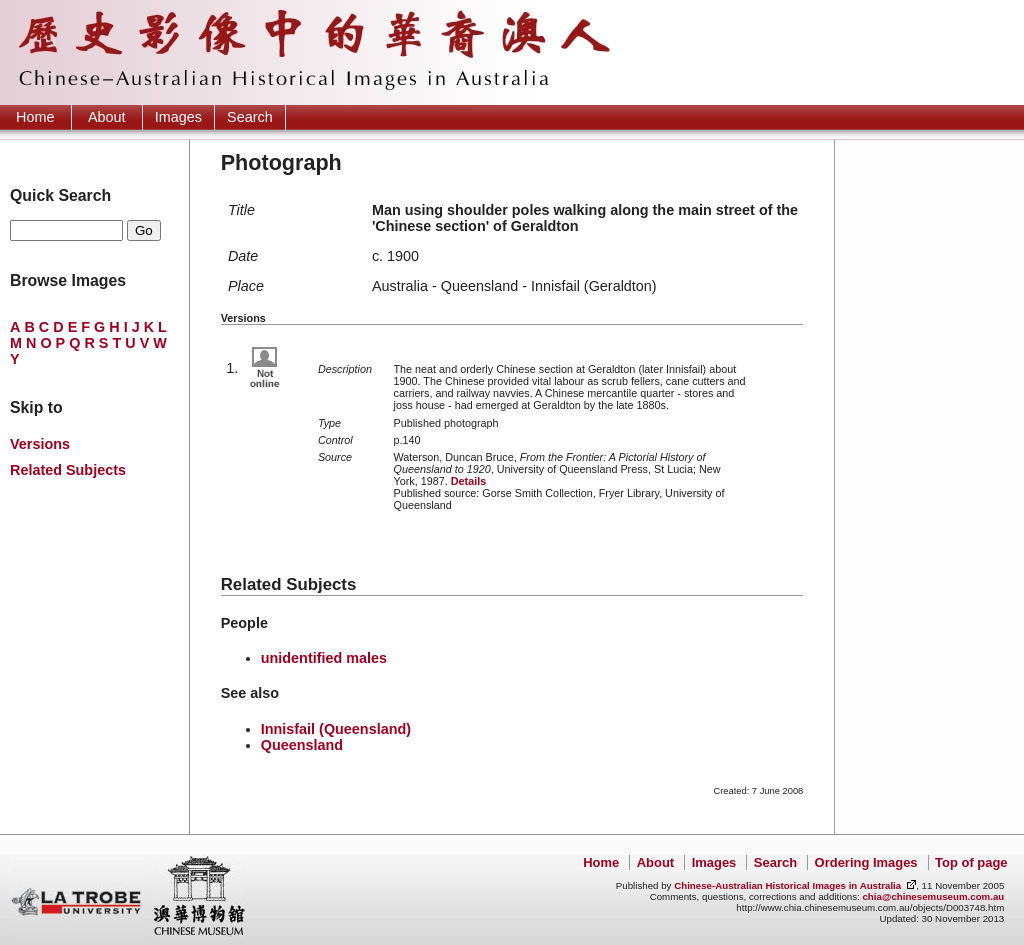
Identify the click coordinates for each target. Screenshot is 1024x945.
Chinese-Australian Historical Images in (787, 885)
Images (178, 117)
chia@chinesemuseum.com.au (933, 896)
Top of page (971, 862)
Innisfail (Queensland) (336, 729)
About (107, 117)
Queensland (302, 745)
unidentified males (324, 658)
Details (468, 481)
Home (35, 117)
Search (250, 117)
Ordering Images (866, 862)
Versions (40, 444)
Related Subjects (68, 470)
